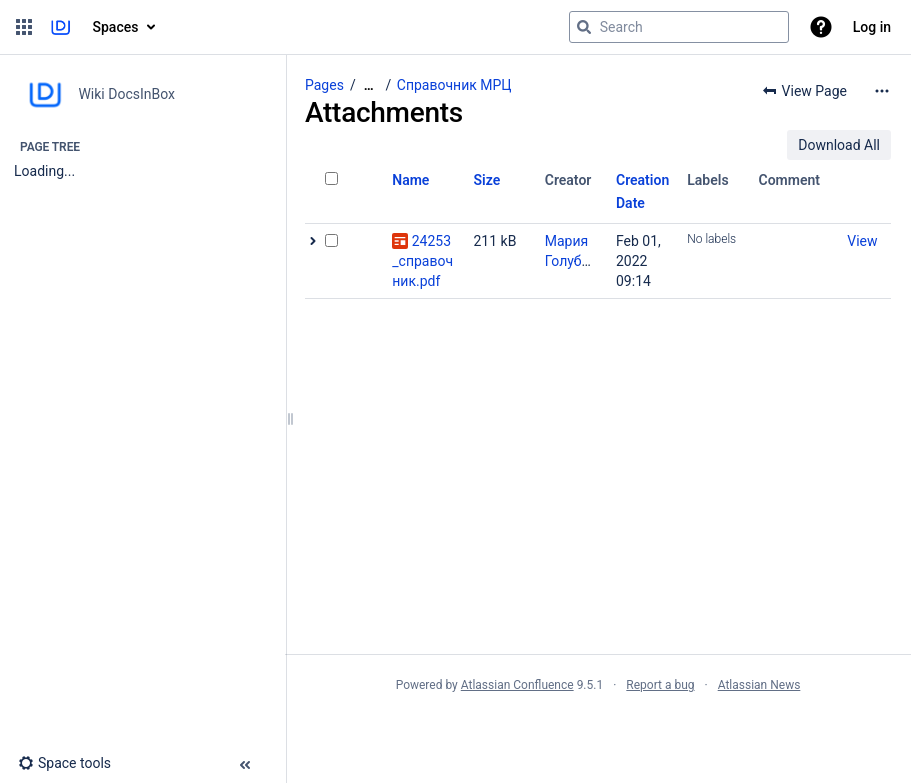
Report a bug (660, 685)
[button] (24, 27)
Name (410, 180)
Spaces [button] (116, 27)
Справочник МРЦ (454, 85)
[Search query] (679, 27)
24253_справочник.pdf (422, 261)
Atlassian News (759, 685)
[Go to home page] (60, 27)
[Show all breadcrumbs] (369, 85)
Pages (324, 85)
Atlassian (598, 729)
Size (487, 180)
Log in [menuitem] (872, 27)
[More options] (882, 91)
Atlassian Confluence (517, 685)
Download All (839, 145)
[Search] (584, 27)
